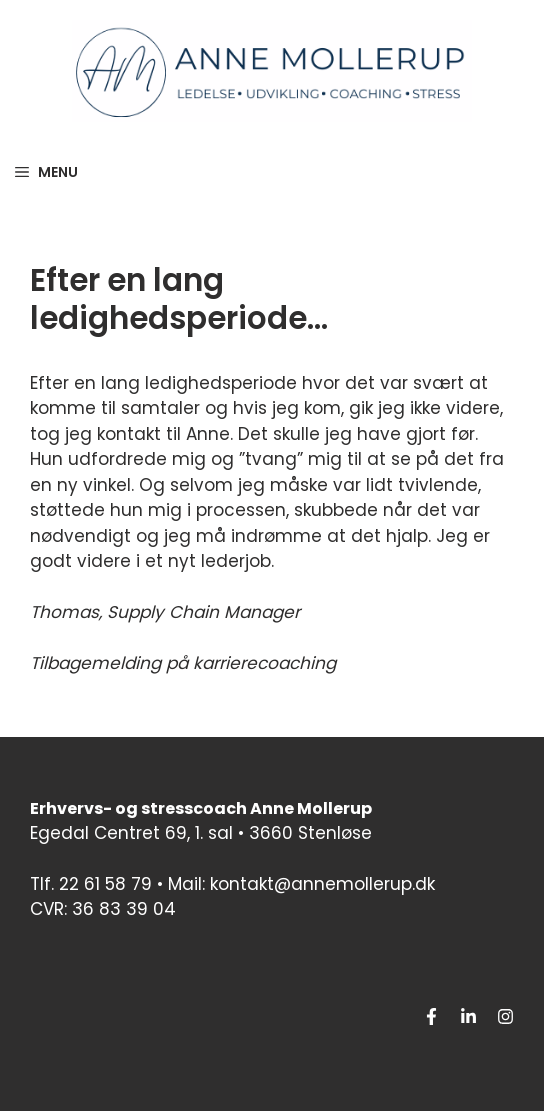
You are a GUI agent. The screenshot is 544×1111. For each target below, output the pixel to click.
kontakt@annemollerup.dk (322, 884)
